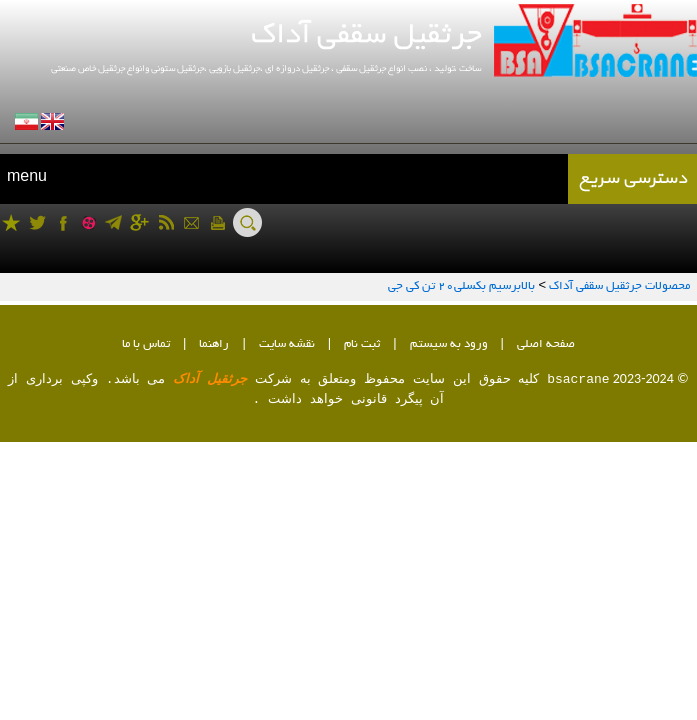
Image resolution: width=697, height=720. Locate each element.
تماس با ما (146, 344)
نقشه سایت (287, 344)
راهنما (214, 344)
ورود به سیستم (449, 344)
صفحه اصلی (546, 344)
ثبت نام (362, 344)
